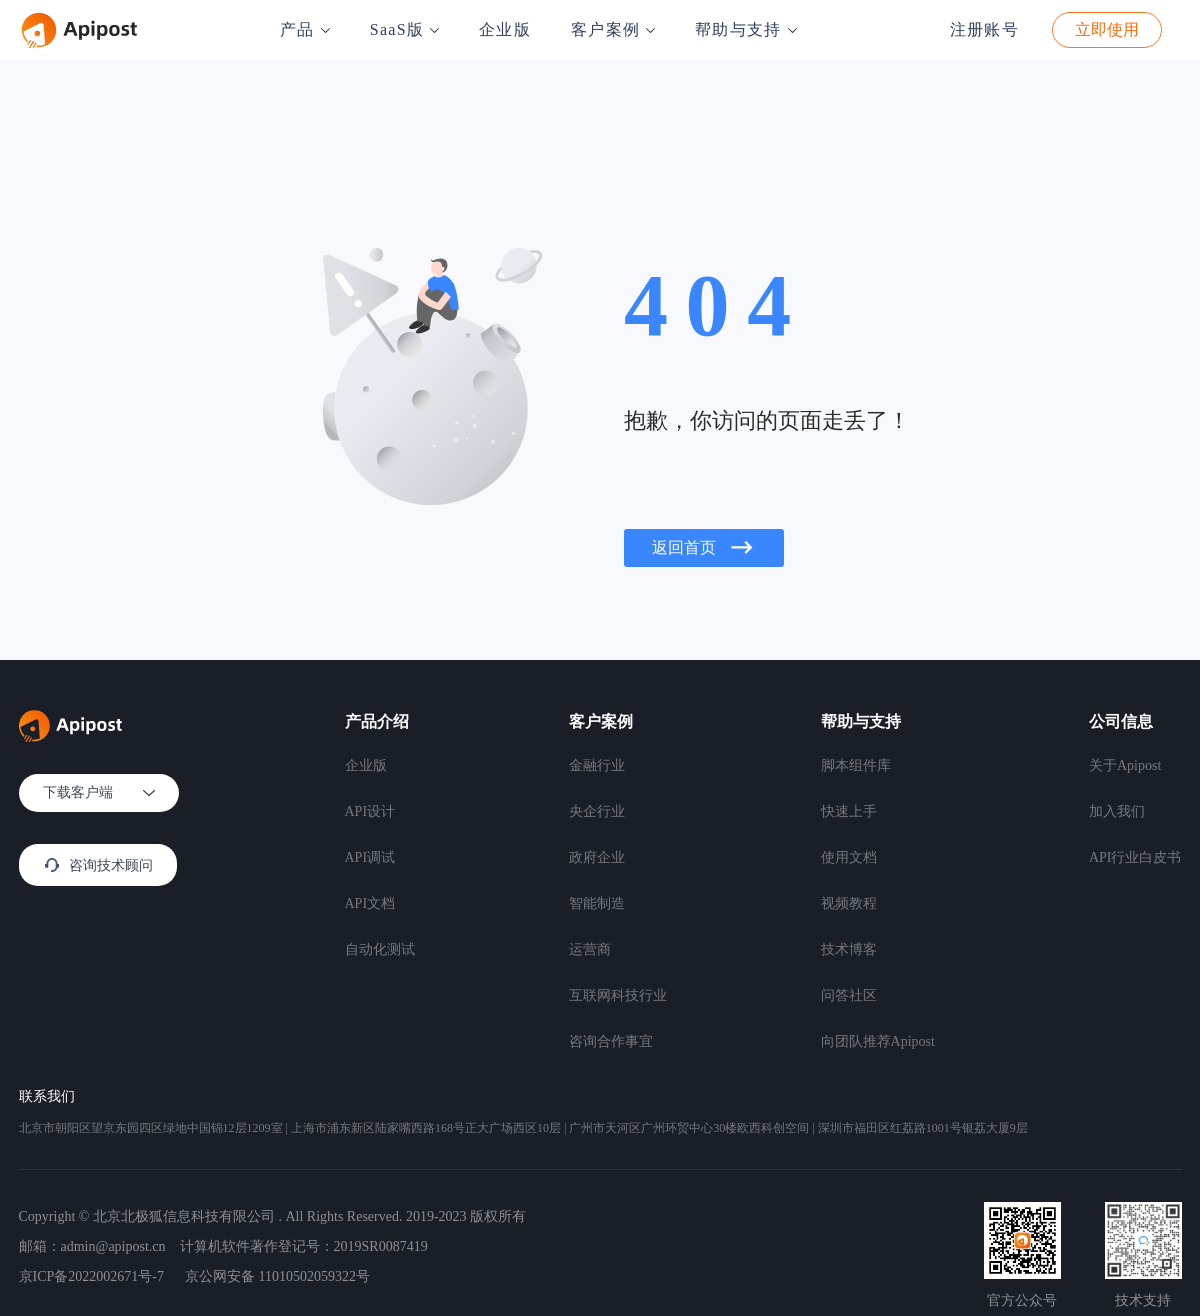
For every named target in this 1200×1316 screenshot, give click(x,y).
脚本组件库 (856, 765)
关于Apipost (1125, 765)
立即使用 (1107, 29)
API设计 (370, 811)
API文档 (370, 903)
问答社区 (849, 995)
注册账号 (984, 29)
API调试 (370, 857)
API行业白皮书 (1135, 857)
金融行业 (597, 765)
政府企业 (597, 857)
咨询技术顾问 (98, 865)
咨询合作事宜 (611, 1041)
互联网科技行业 (618, 995)
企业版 (505, 29)
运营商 (590, 949)
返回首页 (704, 548)
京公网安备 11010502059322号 (277, 1276)
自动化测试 (380, 949)
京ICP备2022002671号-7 (91, 1276)
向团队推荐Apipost (878, 1041)
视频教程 (849, 903)
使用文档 (849, 857)
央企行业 (597, 811)
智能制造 (597, 903)
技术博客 (849, 949)
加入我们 (1117, 811)
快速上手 (849, 811)
